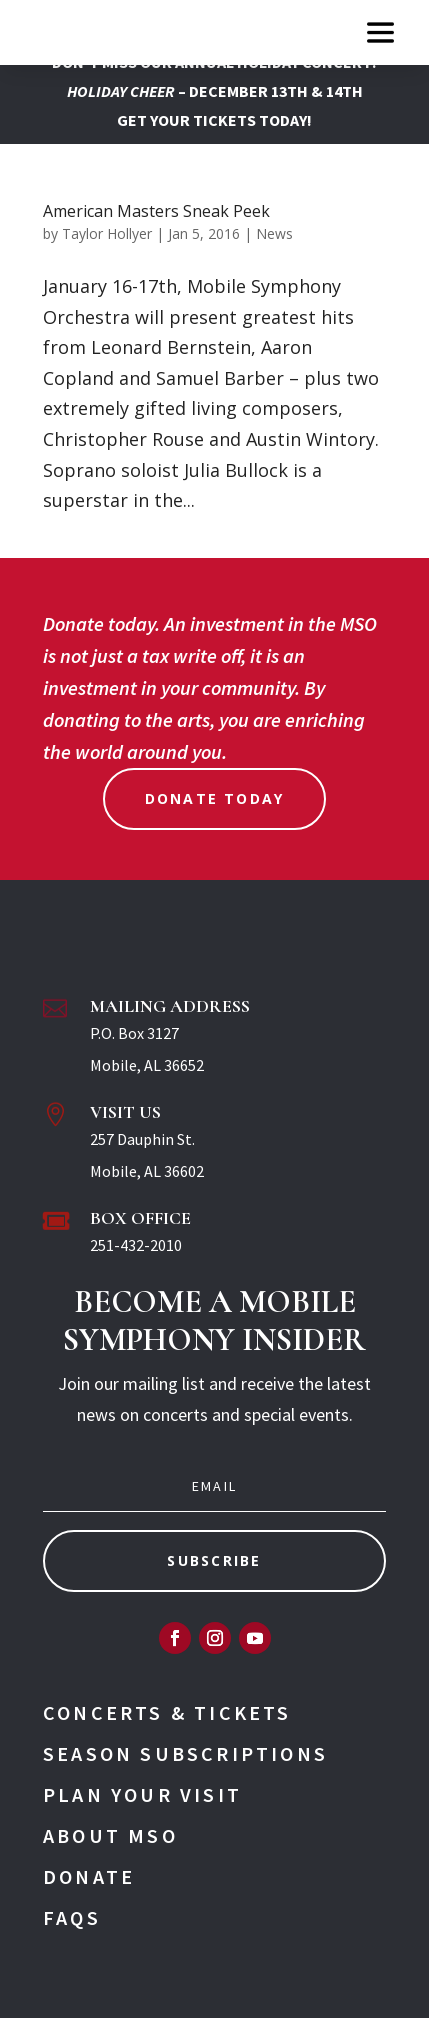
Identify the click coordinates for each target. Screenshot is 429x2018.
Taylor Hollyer (107, 233)
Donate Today (215, 798)
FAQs (72, 1917)
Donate (89, 1876)
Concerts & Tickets (167, 1712)
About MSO (110, 1835)
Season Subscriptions (185, 1753)
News (274, 233)
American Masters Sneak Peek (156, 211)
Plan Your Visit (142, 1794)
